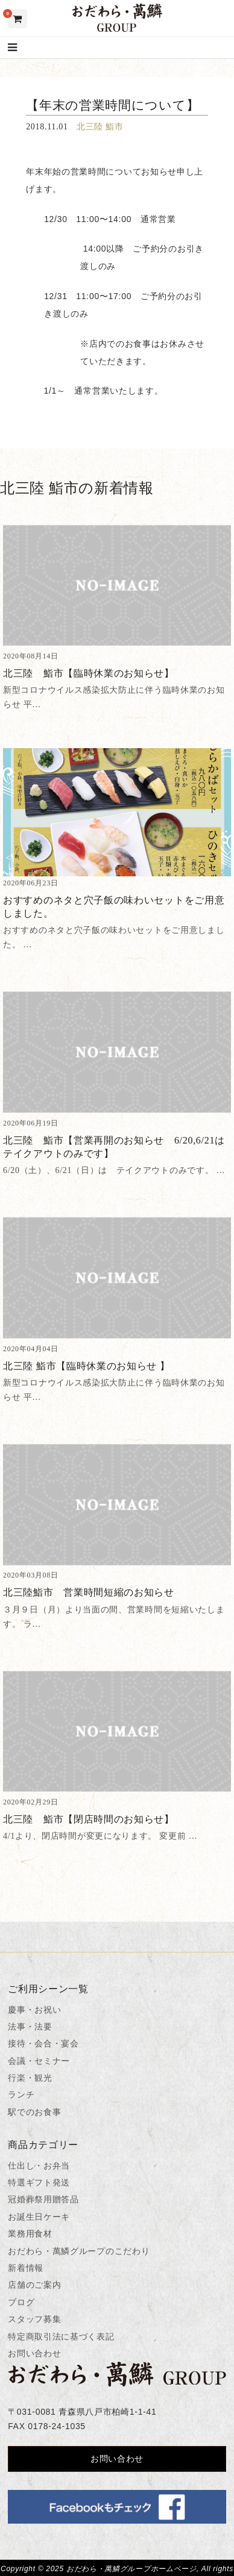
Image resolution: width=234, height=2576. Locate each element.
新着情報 (25, 2268)
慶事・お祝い (34, 2009)
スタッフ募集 (34, 2319)
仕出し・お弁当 (39, 2165)
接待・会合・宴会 (43, 2043)
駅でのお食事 (34, 2112)
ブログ (21, 2302)
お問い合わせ (34, 2353)
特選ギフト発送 (39, 2182)
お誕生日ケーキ (39, 2216)
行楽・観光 (30, 2077)
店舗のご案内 (34, 2285)
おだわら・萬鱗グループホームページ (131, 2569)
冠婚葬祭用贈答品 (43, 2199)
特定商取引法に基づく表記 (61, 2336)
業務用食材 (30, 2233)
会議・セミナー (39, 2061)
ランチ (21, 2094)
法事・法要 (30, 2026)
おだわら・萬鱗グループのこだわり (79, 2251)
